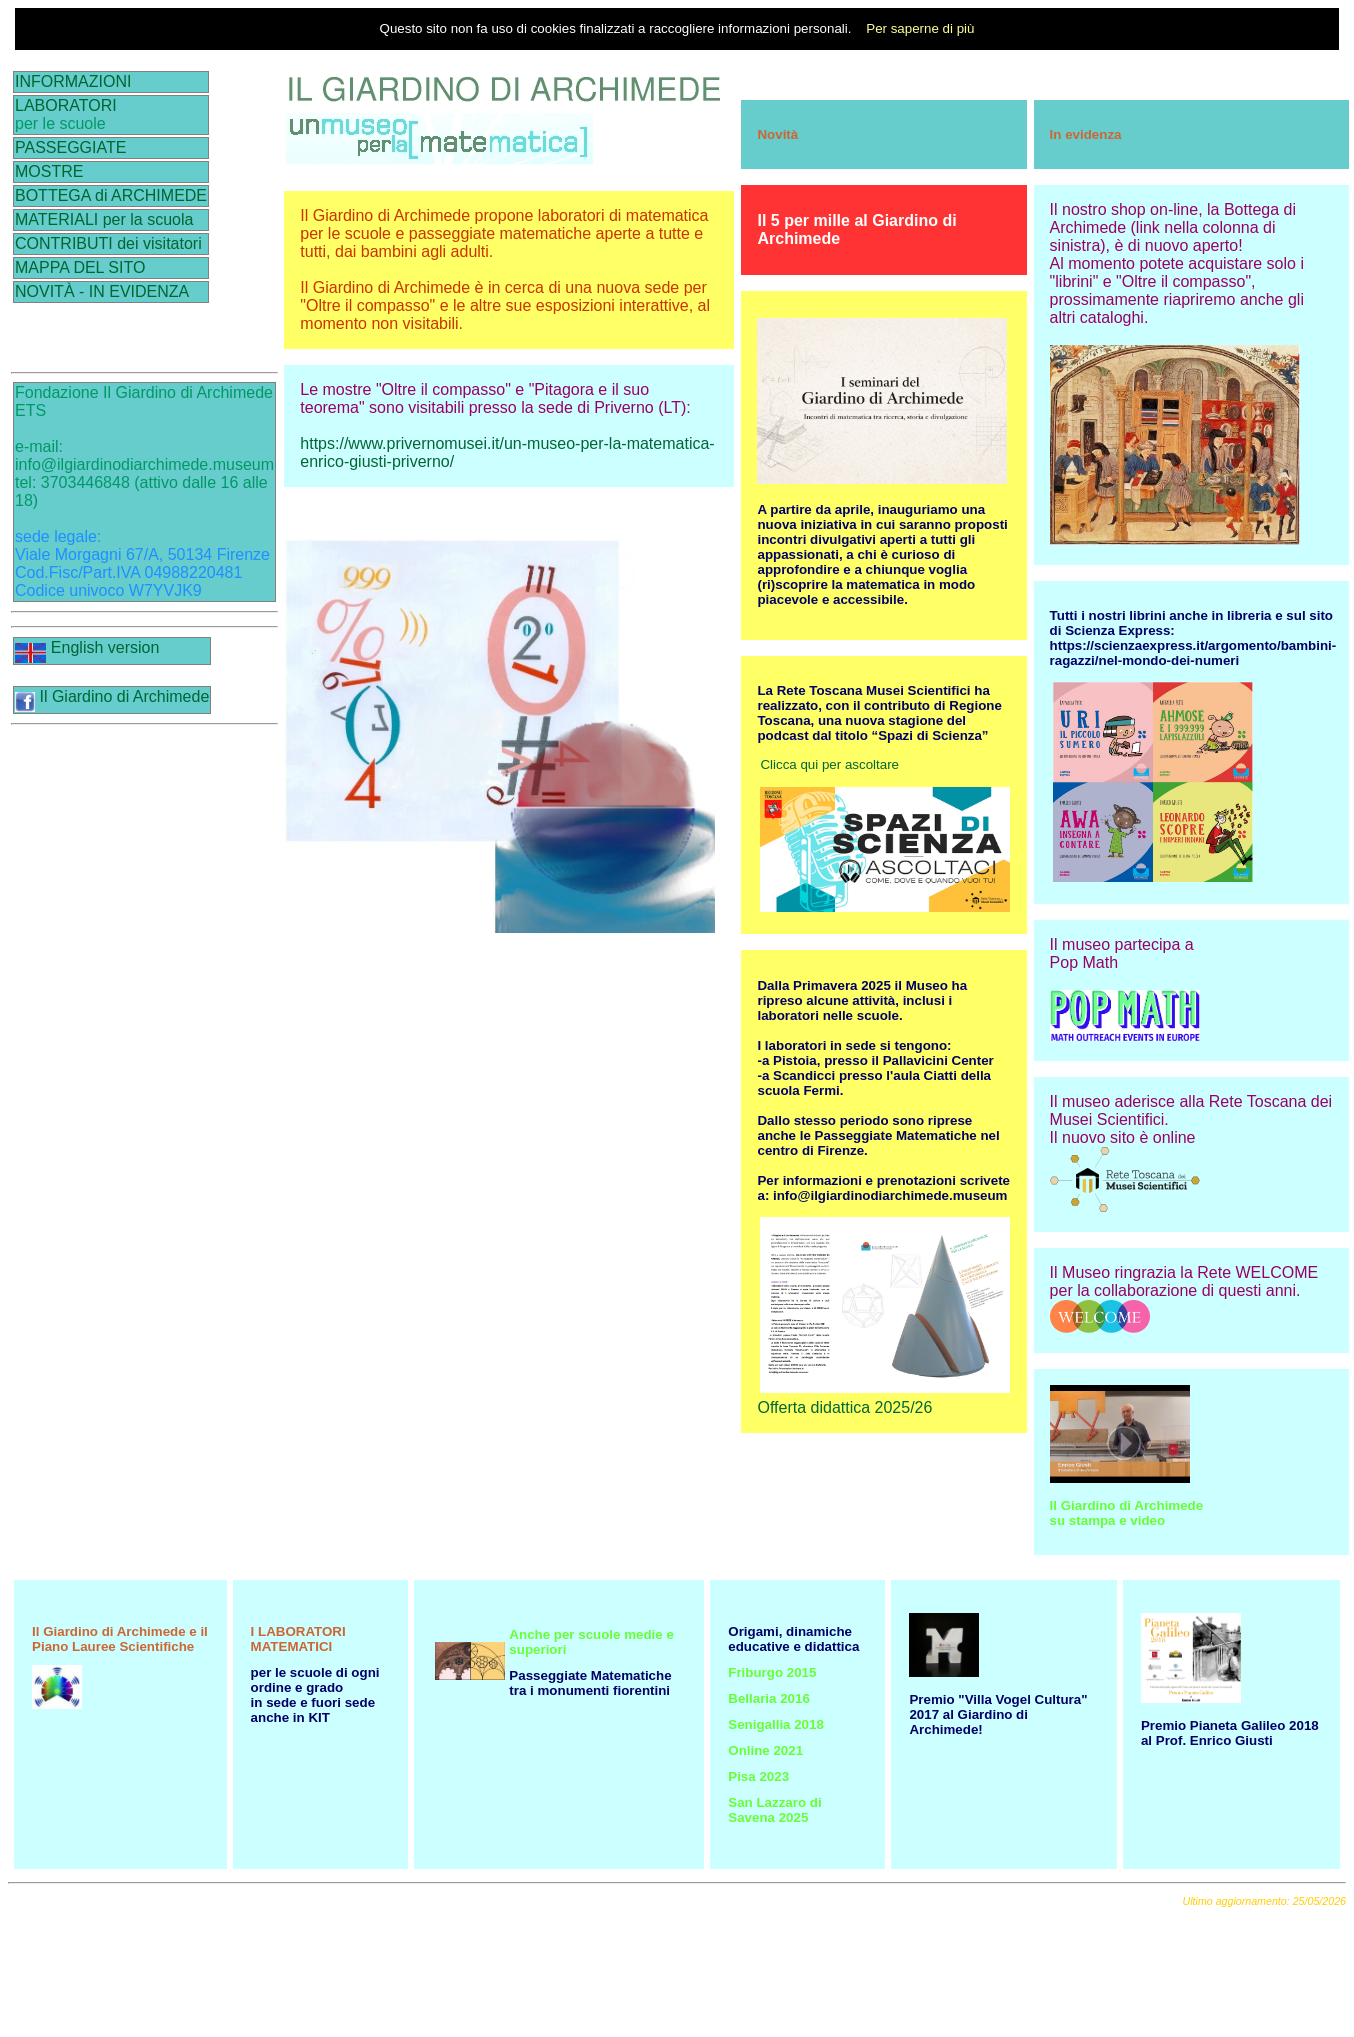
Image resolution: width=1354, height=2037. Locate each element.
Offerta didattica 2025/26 (844, 1407)
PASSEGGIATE (70, 147)
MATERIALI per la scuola (104, 219)
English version (87, 647)
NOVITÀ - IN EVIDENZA (102, 291)
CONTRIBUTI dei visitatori (108, 243)
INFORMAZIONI (73, 81)
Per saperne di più (920, 28)
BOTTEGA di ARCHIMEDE (111, 195)
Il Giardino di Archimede (112, 696)
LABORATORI (66, 105)
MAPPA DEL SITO (80, 267)
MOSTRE (49, 171)
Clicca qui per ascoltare (829, 764)
